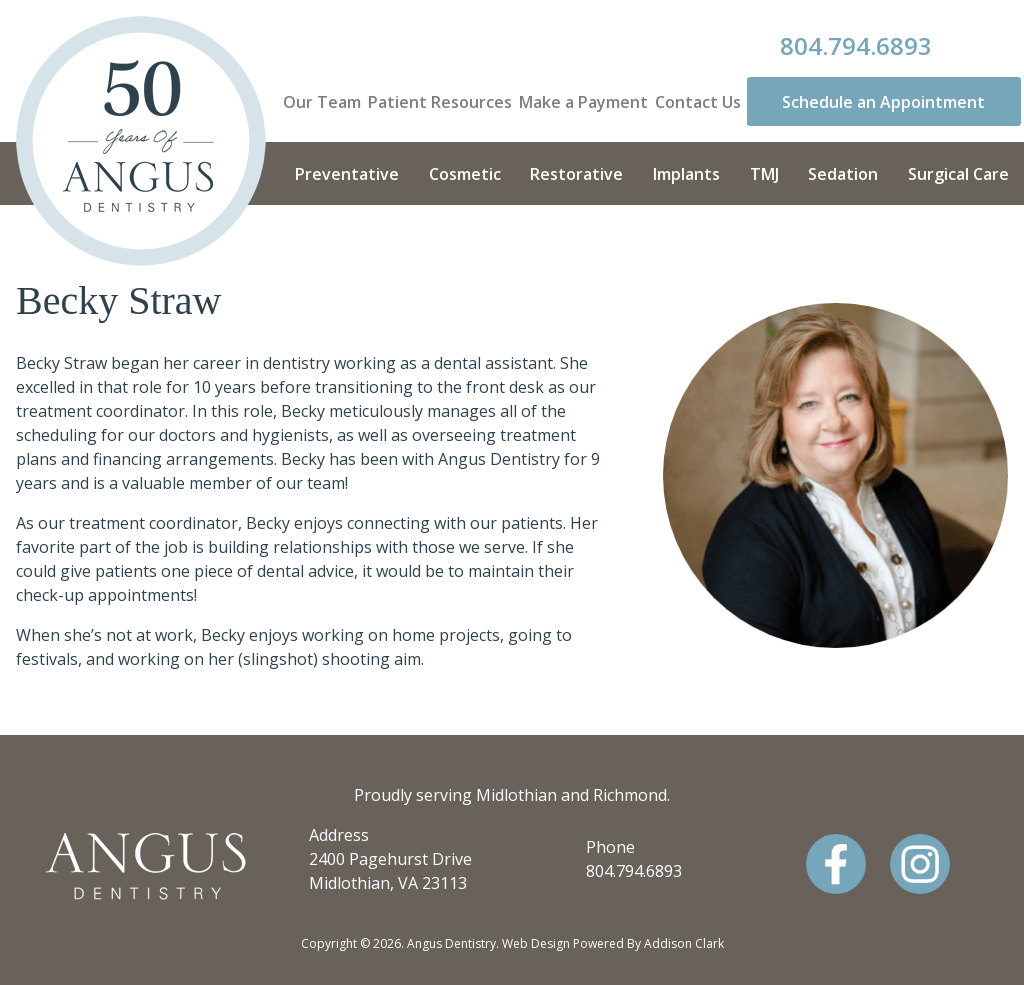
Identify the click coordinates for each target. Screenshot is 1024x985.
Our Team (322, 102)
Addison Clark (684, 943)
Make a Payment (583, 102)
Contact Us (698, 102)
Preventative (347, 174)
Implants (686, 174)
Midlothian (516, 795)
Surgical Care (958, 174)
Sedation (843, 174)
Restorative (576, 174)
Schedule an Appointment (883, 102)
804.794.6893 (856, 45)
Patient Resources (440, 102)
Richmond (630, 795)
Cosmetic (465, 174)
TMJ (764, 174)
